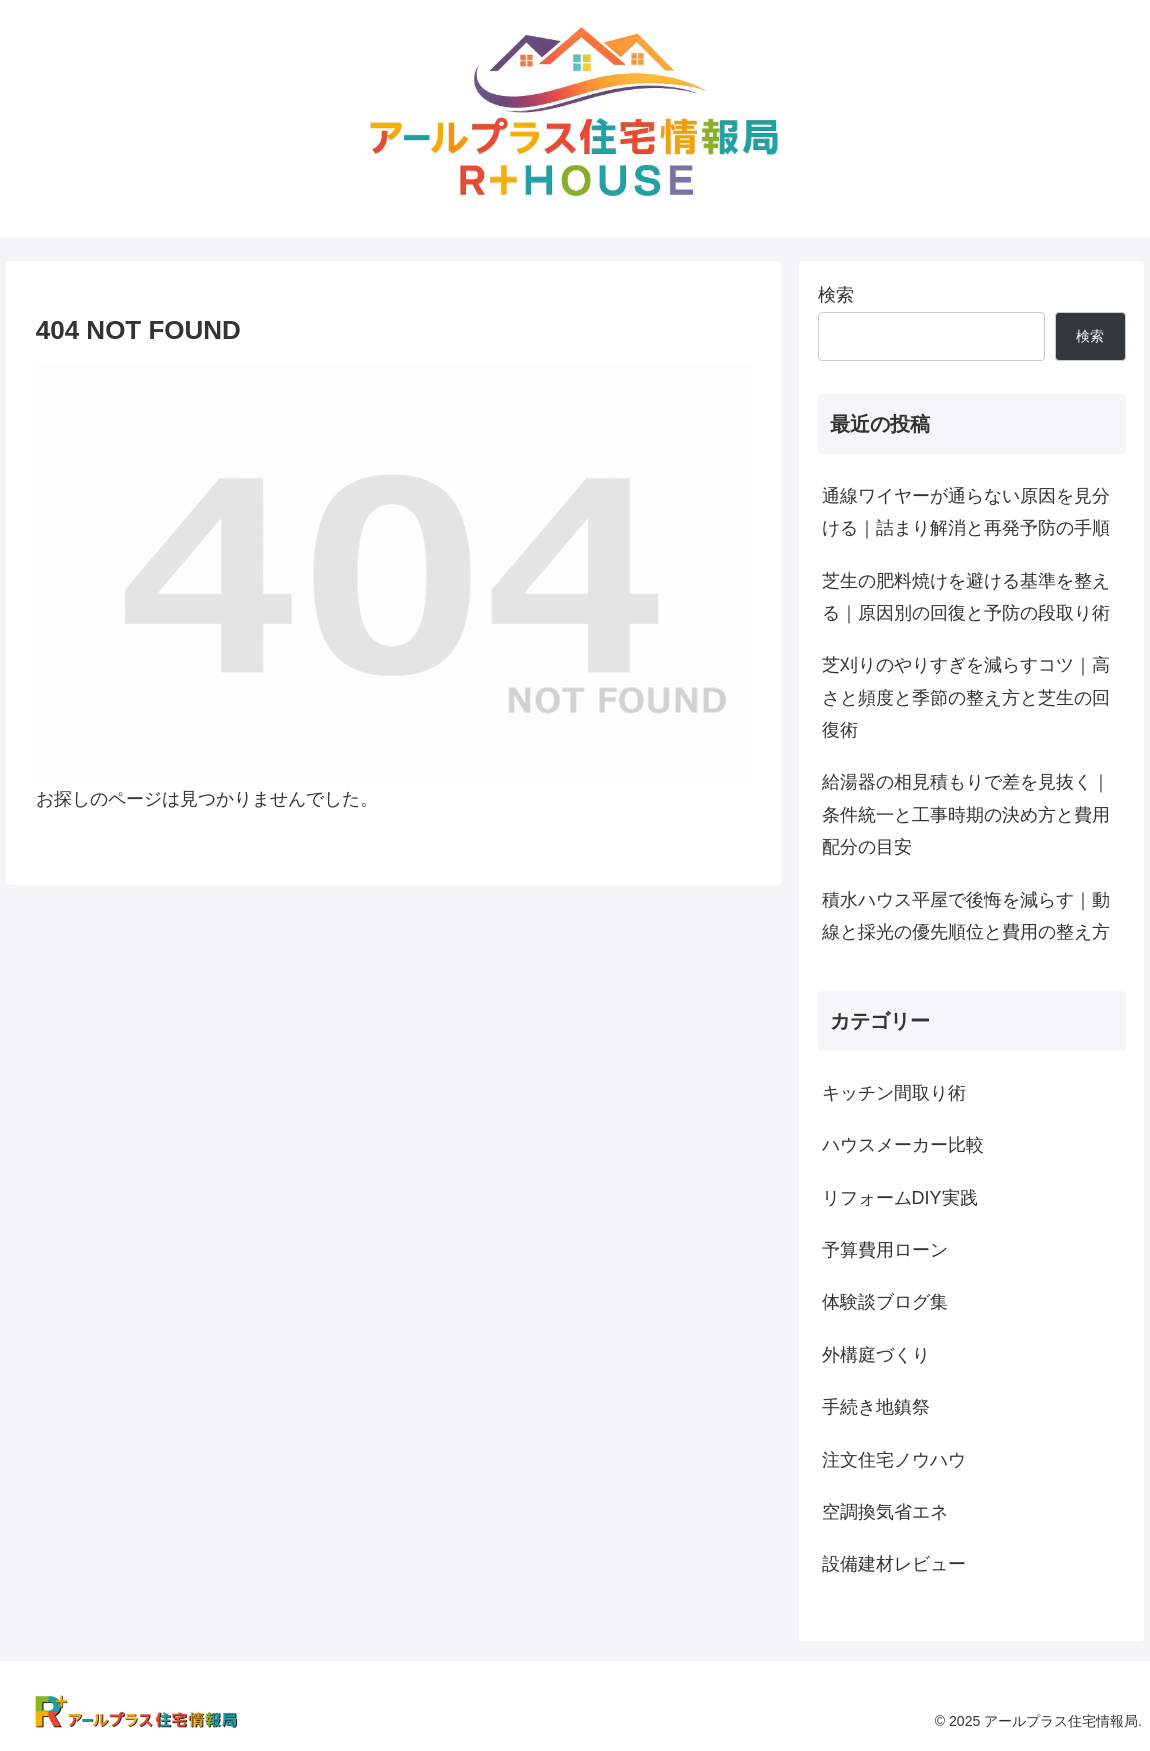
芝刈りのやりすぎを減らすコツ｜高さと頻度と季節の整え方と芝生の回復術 (966, 697)
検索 (836, 295)
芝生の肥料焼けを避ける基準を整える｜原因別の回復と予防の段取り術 (966, 597)
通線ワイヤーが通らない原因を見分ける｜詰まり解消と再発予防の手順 (966, 512)
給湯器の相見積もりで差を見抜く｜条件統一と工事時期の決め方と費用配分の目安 (966, 814)
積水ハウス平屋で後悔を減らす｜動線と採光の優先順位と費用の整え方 (966, 916)
